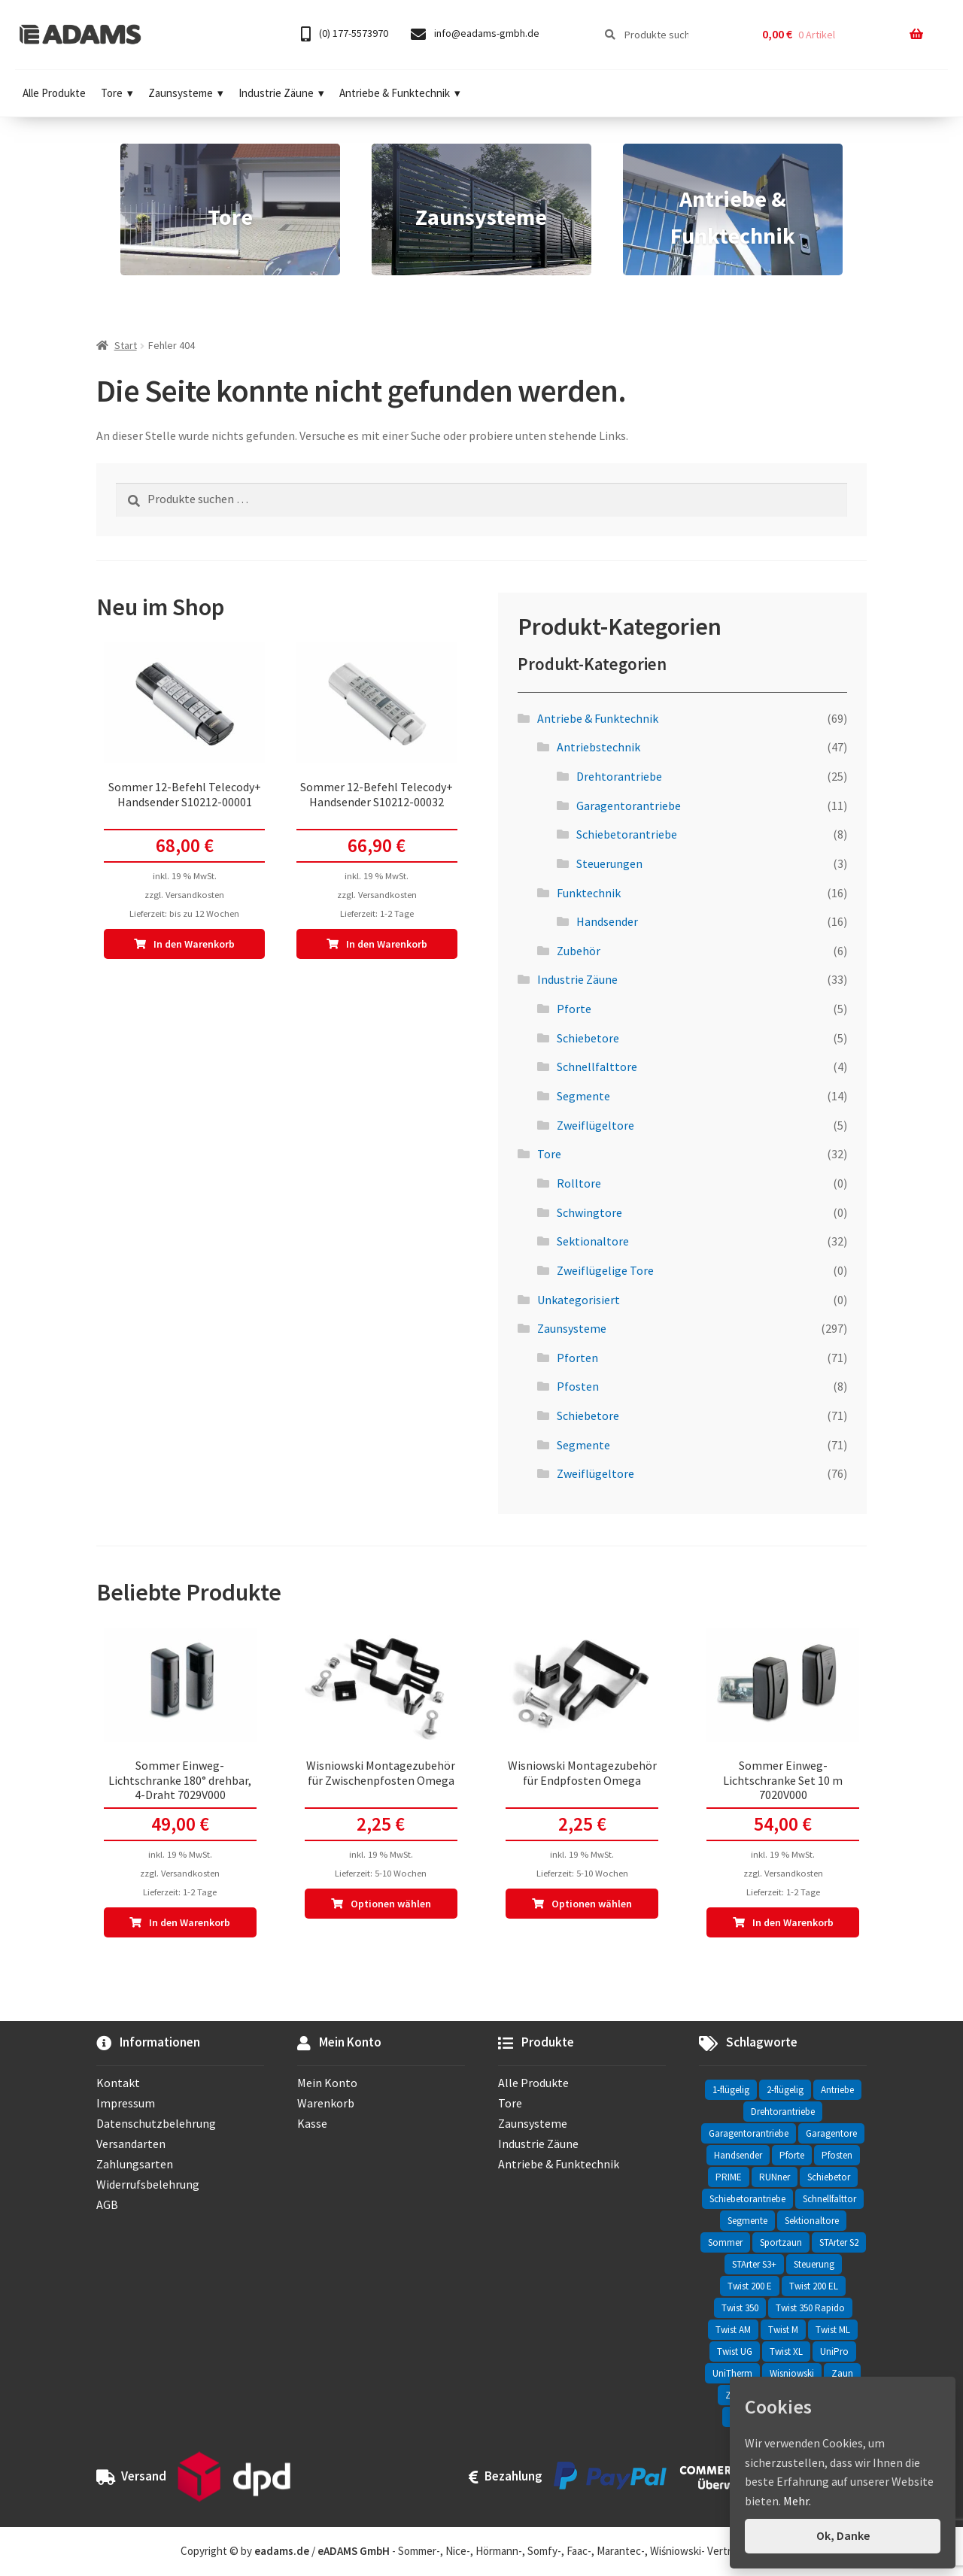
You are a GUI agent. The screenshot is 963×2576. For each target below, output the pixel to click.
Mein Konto (327, 2082)
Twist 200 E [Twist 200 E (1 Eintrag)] (750, 2286)
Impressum (125, 2102)
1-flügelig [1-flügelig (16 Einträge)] (730, 2089)
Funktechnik (589, 892)
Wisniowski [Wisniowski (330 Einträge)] (792, 2373)
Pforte (574, 1008)
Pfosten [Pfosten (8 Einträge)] (837, 2155)
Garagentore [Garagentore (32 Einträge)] (831, 2133)
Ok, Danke (843, 2535)
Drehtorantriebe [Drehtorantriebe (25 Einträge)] (783, 2111)
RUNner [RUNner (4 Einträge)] (774, 2177)
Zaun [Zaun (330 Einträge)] (842, 2373)
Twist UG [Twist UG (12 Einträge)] (734, 2351)
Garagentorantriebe (628, 805)
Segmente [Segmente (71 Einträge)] (747, 2220)
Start (125, 345)
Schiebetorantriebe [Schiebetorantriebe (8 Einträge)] (747, 2198)
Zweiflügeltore (595, 1125)
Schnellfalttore (597, 1066)
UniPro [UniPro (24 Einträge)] (834, 2351)
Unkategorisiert (578, 1299)
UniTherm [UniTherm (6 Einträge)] (732, 2373)
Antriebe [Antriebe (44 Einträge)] (837, 2089)
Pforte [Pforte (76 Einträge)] (791, 2155)
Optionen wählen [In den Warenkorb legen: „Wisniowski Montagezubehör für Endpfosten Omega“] (591, 1903)
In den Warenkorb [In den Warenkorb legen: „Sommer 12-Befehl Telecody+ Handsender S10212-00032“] (386, 944)
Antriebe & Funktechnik (399, 93)
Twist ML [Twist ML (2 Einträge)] (833, 2329)
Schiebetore (588, 1037)
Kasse (312, 2123)
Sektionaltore (593, 1241)
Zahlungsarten (134, 2163)
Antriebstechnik (598, 746)
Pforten (577, 1357)
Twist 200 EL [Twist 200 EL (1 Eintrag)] (813, 2286)
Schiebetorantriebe (626, 834)
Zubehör (578, 950)
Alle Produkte (54, 93)
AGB (107, 2204)
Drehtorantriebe (619, 776)
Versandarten (131, 2143)
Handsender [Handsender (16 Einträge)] (738, 2155)
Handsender (607, 921)
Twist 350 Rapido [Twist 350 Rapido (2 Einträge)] (810, 2307)
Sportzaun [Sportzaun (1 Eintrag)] (781, 2242)
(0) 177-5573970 (344, 34)
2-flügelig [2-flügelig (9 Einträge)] (785, 2089)
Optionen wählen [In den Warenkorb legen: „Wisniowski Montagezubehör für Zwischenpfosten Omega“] (391, 1903)
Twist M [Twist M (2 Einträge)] (783, 2329)
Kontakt (118, 2082)
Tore (117, 93)
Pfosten (578, 1386)
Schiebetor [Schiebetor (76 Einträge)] (828, 2177)
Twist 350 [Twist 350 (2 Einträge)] (739, 2307)
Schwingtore (589, 1212)
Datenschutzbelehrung (156, 2123)
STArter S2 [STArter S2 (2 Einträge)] (838, 2242)
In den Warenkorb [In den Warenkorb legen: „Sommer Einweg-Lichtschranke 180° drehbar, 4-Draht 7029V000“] (189, 1922)
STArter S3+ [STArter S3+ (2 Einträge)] (754, 2264)
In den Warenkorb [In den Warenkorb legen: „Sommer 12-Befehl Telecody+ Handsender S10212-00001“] (194, 944)
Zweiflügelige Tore (605, 1270)
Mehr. (797, 2500)
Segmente (583, 1095)
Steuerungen (609, 863)
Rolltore (579, 1183)
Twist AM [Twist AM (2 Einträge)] (733, 2329)
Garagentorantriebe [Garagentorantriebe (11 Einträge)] (748, 2133)
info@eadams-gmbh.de (475, 34)
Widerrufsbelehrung (147, 2184)
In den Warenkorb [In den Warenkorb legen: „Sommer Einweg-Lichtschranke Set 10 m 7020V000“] (793, 1922)
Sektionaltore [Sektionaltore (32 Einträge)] (812, 2220)
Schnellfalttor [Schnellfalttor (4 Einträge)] (829, 2198)
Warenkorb (325, 2102)
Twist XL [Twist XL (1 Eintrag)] (786, 2351)
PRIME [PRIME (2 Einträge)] (728, 2177)
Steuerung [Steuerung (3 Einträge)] (814, 2264)
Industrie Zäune (281, 93)
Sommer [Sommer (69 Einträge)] (725, 2242)
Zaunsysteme (185, 93)
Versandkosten (195, 894)
